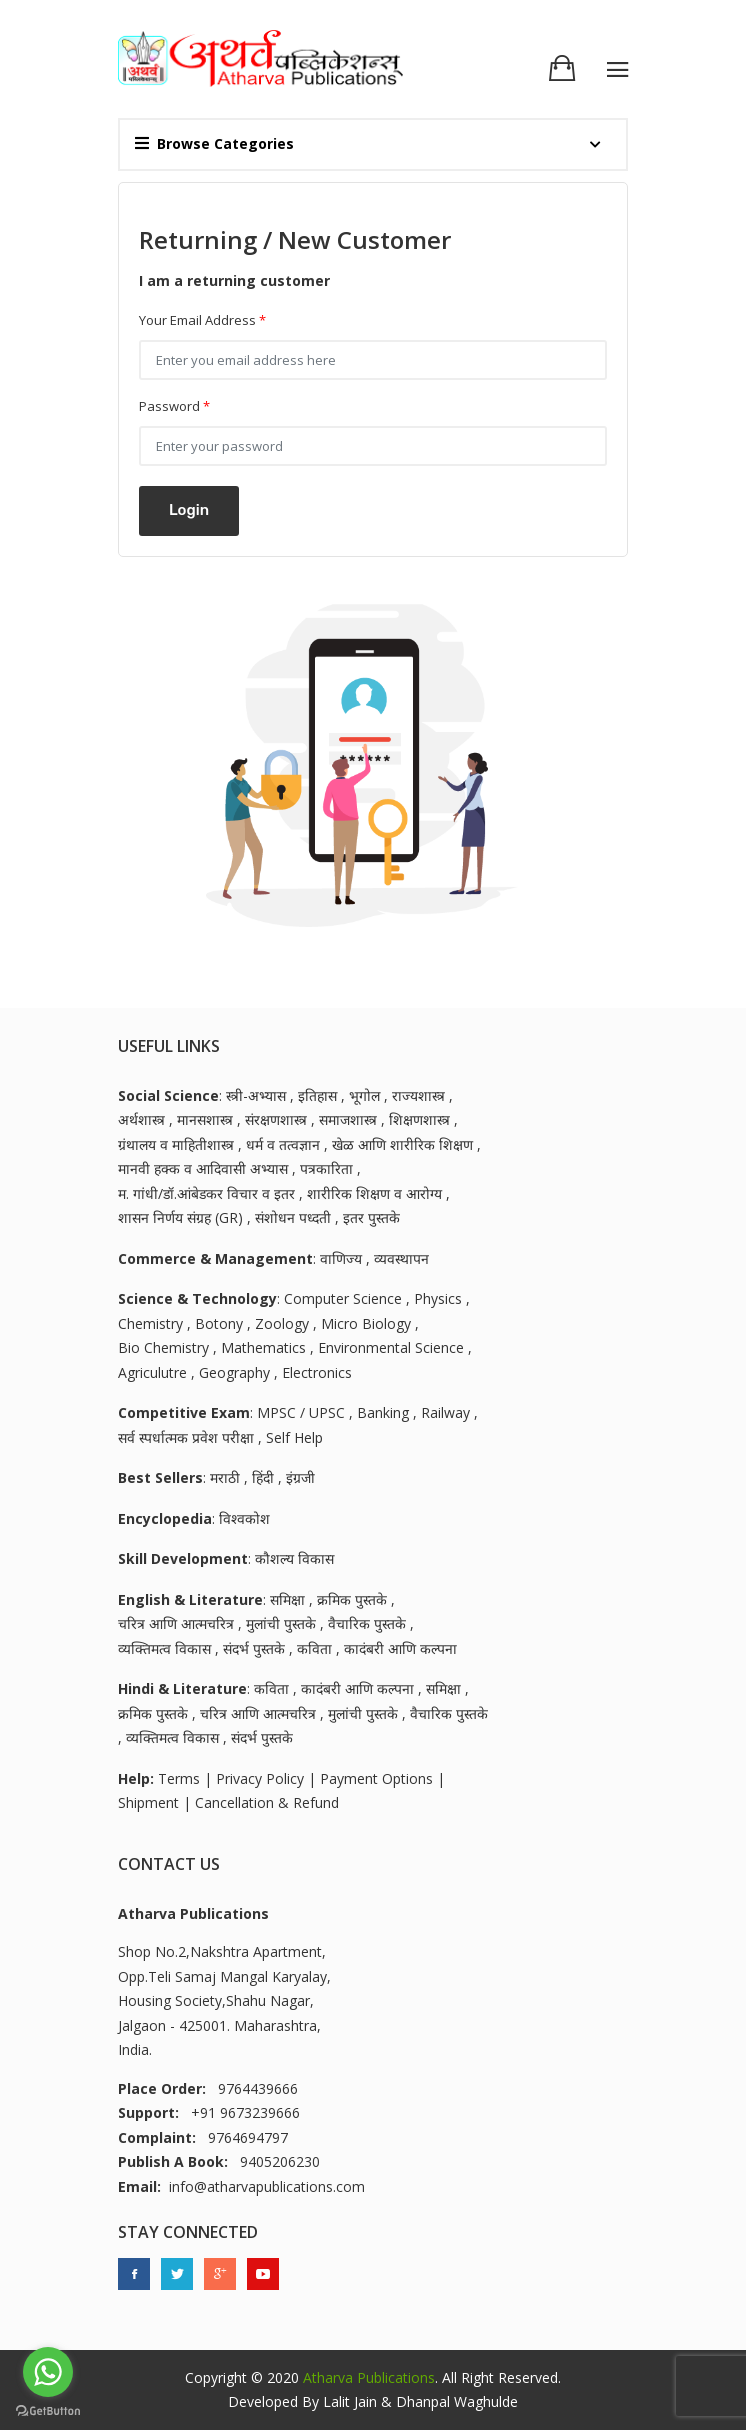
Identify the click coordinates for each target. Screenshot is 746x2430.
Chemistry (150, 1323)
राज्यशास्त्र (418, 1095)
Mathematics (263, 1347)
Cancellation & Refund (267, 1802)
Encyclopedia (165, 1518)
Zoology (282, 1323)
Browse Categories (214, 143)
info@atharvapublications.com (267, 2186)
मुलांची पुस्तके (281, 1623)
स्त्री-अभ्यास (256, 1095)
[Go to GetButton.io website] (48, 2410)
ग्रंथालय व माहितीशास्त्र (176, 1144)
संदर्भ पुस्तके (254, 1648)
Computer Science (343, 1298)
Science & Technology (197, 1298)
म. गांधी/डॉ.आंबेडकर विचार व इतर (206, 1193)
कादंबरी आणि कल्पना (400, 1648)
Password (174, 406)
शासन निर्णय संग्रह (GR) (180, 1217)
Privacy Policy (260, 1778)
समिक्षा (287, 1599)
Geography (234, 1372)
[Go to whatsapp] (48, 2372)
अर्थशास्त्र (141, 1119)
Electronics (317, 1372)
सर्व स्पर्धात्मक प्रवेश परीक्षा (186, 1437)
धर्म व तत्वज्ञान (283, 1144)
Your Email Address (202, 320)
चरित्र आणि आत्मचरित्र (176, 1623)
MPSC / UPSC (301, 1412)
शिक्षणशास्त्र (419, 1119)
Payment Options (376, 1778)
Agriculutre (152, 1372)
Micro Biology (366, 1323)
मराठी (225, 1477)
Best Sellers (160, 1477)
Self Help (294, 1437)
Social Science (168, 1095)
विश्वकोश (244, 1518)
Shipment (148, 1802)
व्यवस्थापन (401, 1258)
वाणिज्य (341, 1258)
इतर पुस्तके (371, 1217)
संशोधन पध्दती (293, 1217)
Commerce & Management (215, 1258)
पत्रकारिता (326, 1168)
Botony (219, 1323)
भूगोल (364, 1095)
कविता (314, 1648)
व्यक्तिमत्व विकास (164, 1648)
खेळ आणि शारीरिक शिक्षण (402, 1144)
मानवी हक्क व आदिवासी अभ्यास (203, 1168)
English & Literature (190, 1599)
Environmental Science (391, 1347)
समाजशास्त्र (348, 1119)
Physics (438, 1298)
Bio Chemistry (163, 1347)
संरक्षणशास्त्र (276, 1119)
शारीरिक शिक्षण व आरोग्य (374, 1193)
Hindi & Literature (182, 1688)
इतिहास (317, 1095)
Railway (445, 1412)
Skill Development (183, 1558)
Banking (383, 1412)
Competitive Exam (184, 1412)
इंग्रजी (300, 1477)
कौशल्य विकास (294, 1558)
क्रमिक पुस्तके (352, 1599)
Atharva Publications (369, 2377)
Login (189, 510)
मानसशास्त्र (205, 1119)
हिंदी (263, 1477)
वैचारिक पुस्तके (367, 1623)
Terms (179, 1778)
